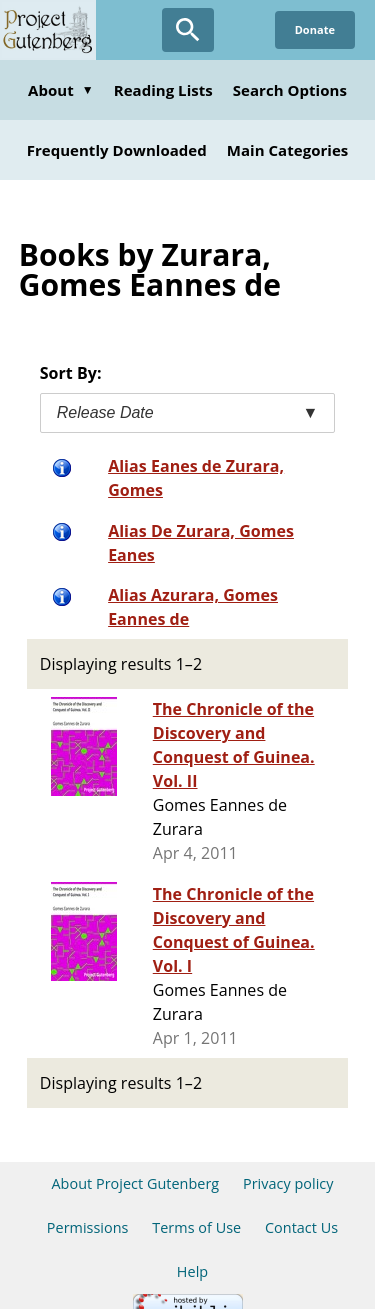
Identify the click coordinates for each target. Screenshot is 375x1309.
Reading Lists (163, 90)
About (61, 90)
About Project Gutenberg (135, 1183)
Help (192, 1271)
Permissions (88, 1227)
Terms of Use (196, 1227)
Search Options (290, 90)
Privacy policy (288, 1183)
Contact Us (301, 1227)
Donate (315, 29)
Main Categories (288, 150)
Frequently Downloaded (117, 150)
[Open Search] (188, 30)
